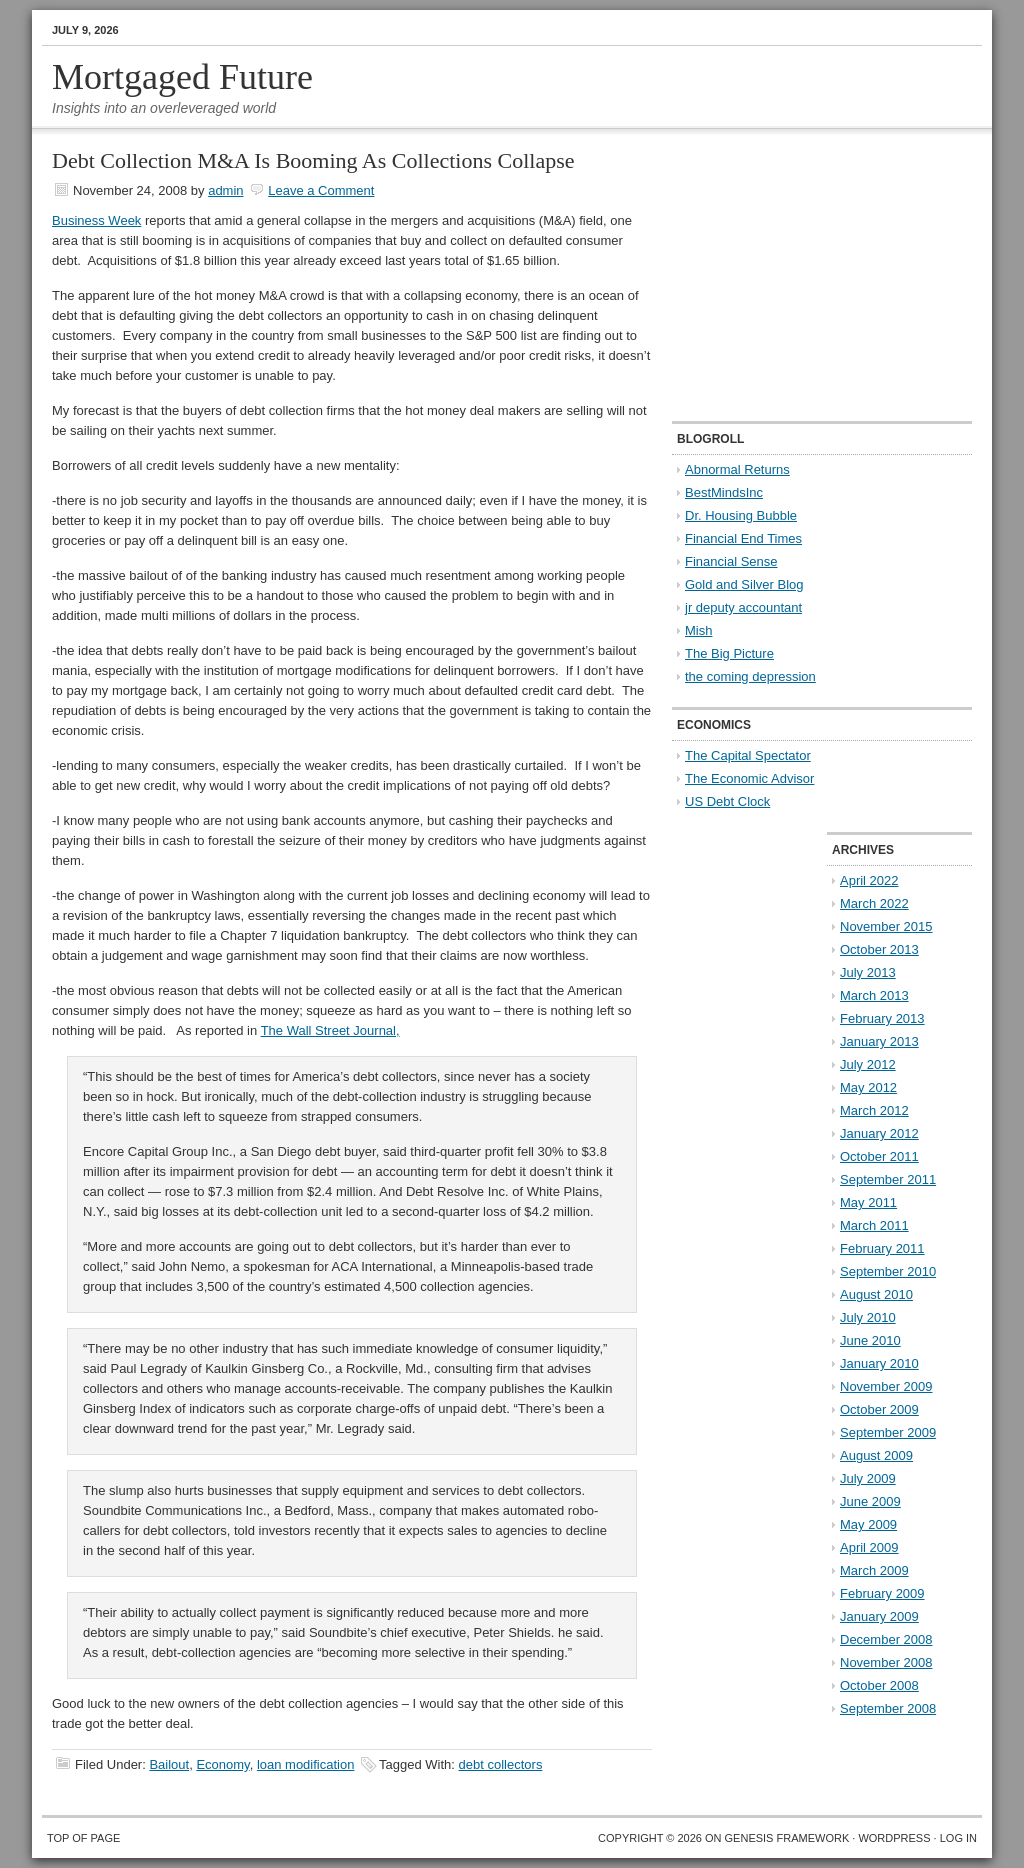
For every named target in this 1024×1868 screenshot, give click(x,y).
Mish (698, 630)
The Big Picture (729, 653)
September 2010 (888, 1271)
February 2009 (882, 1593)
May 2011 (868, 1202)
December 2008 (886, 1639)
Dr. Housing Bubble (741, 515)
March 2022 (874, 903)
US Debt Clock (727, 801)
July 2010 (868, 1317)
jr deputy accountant (743, 607)
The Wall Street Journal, (330, 1030)
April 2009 (869, 1547)
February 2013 (882, 1018)
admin (225, 190)
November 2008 (886, 1662)
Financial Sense (731, 561)
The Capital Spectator (748, 755)
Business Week (96, 220)
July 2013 (868, 972)
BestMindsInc (724, 492)
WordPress (894, 1838)
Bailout (169, 1764)
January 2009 (879, 1616)
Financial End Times (743, 538)
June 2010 (870, 1340)
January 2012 (879, 1133)
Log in (958, 1838)
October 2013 (879, 949)
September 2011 (888, 1179)
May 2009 (868, 1524)
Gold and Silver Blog (744, 584)
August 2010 (876, 1294)
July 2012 (868, 1064)
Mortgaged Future (182, 77)
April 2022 (869, 880)
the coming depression (750, 676)
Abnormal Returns (737, 469)
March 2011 (874, 1225)
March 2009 (874, 1570)
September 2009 (888, 1432)
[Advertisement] (797, 276)
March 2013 (874, 995)
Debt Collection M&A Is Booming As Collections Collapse (313, 160)
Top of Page (83, 1838)
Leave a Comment (321, 190)
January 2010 (879, 1363)
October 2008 (879, 1685)
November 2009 (886, 1386)
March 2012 (874, 1110)
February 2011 (882, 1248)
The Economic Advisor (749, 778)
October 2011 (879, 1156)
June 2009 (870, 1501)
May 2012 (868, 1087)
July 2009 (868, 1478)
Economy (222, 1764)
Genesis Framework (787, 1838)
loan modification (306, 1764)
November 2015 (886, 926)
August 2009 (876, 1455)
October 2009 (879, 1409)
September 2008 (888, 1708)
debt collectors (501, 1764)
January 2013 (879, 1041)
